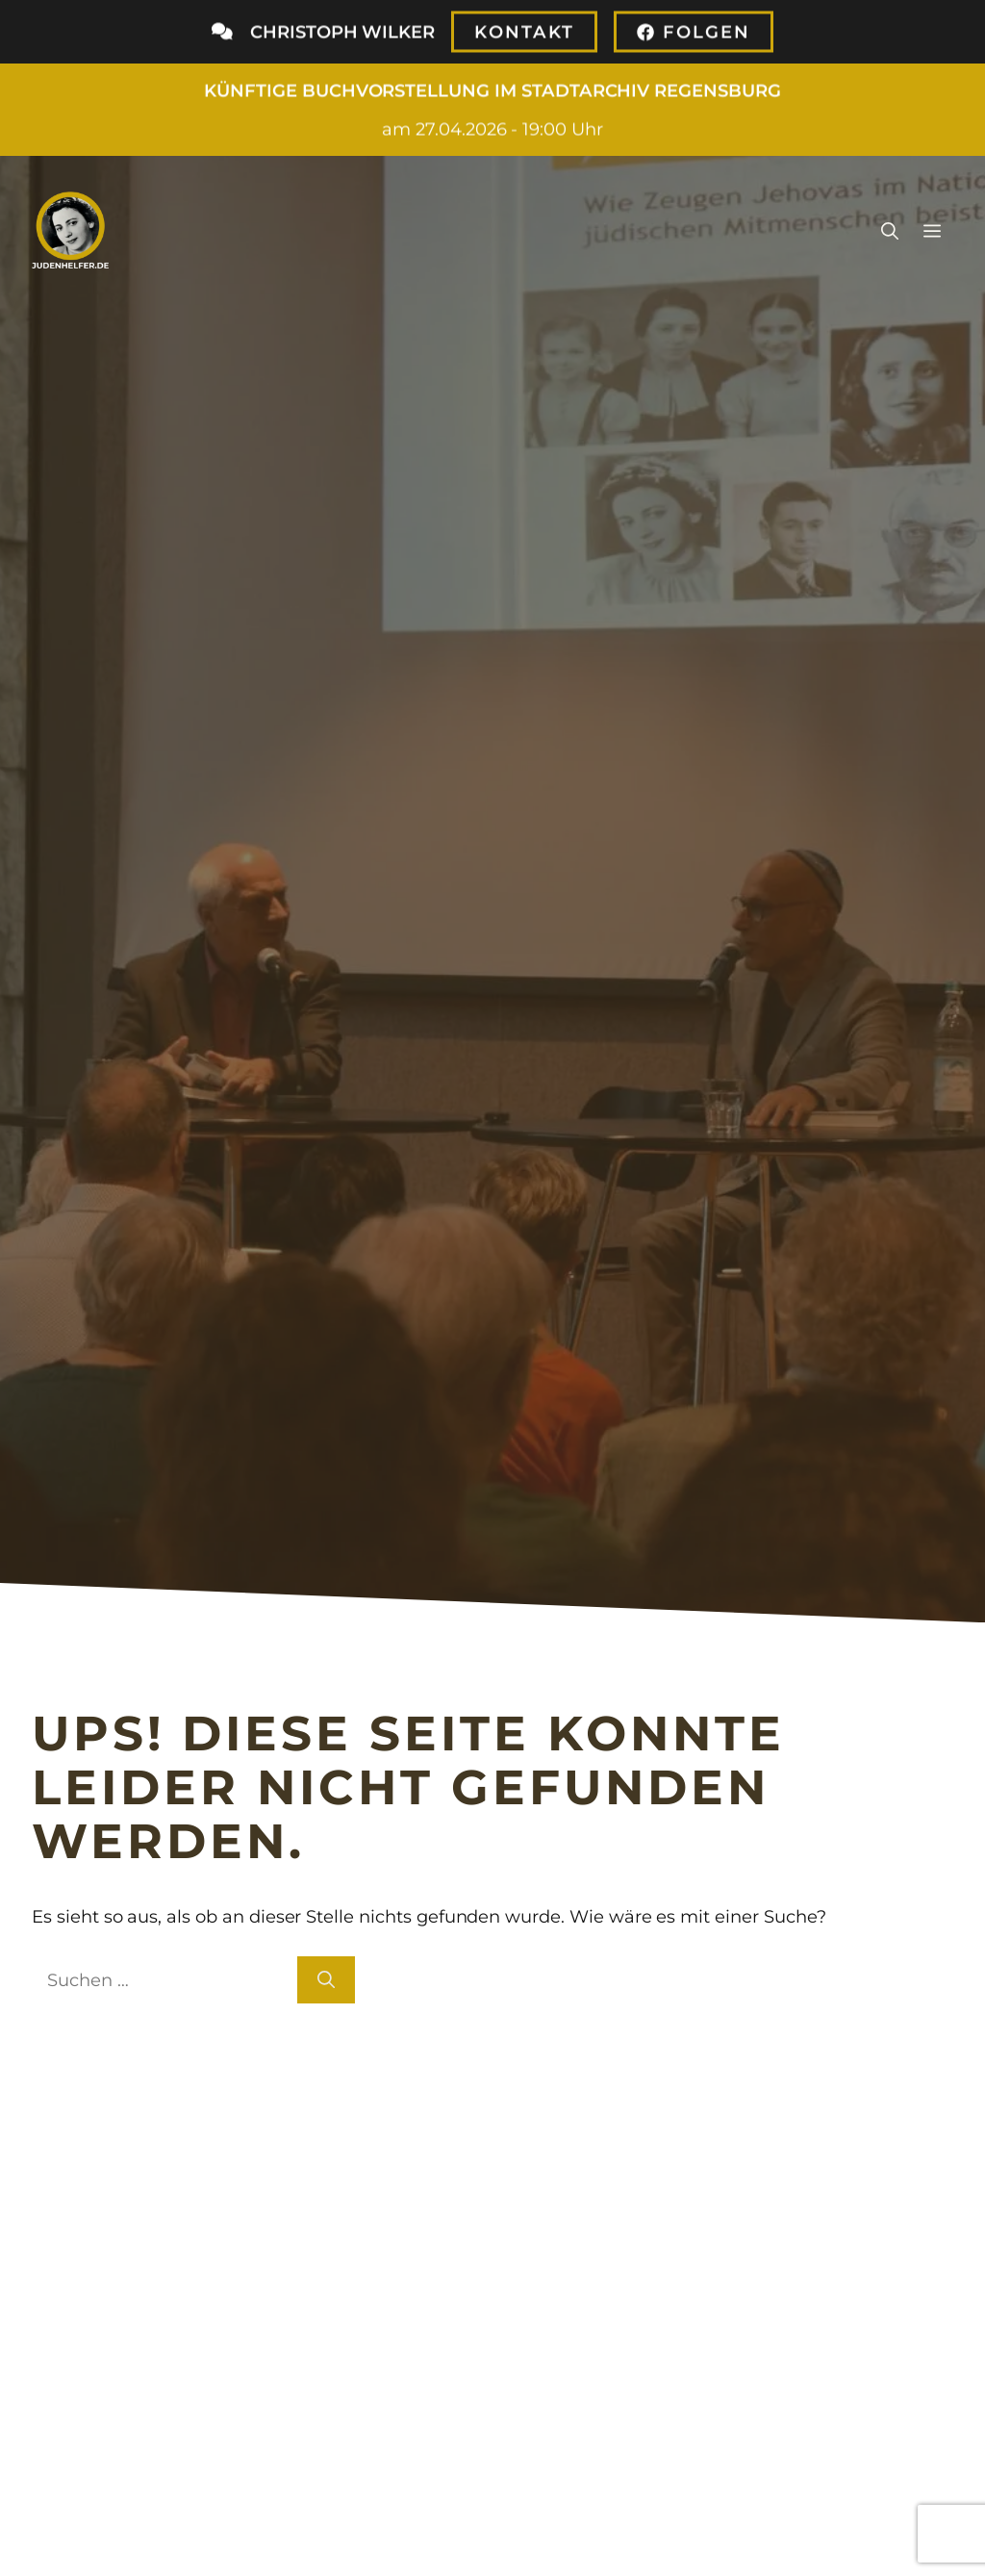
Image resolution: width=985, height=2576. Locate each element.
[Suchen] (326, 1979)
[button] (890, 229)
